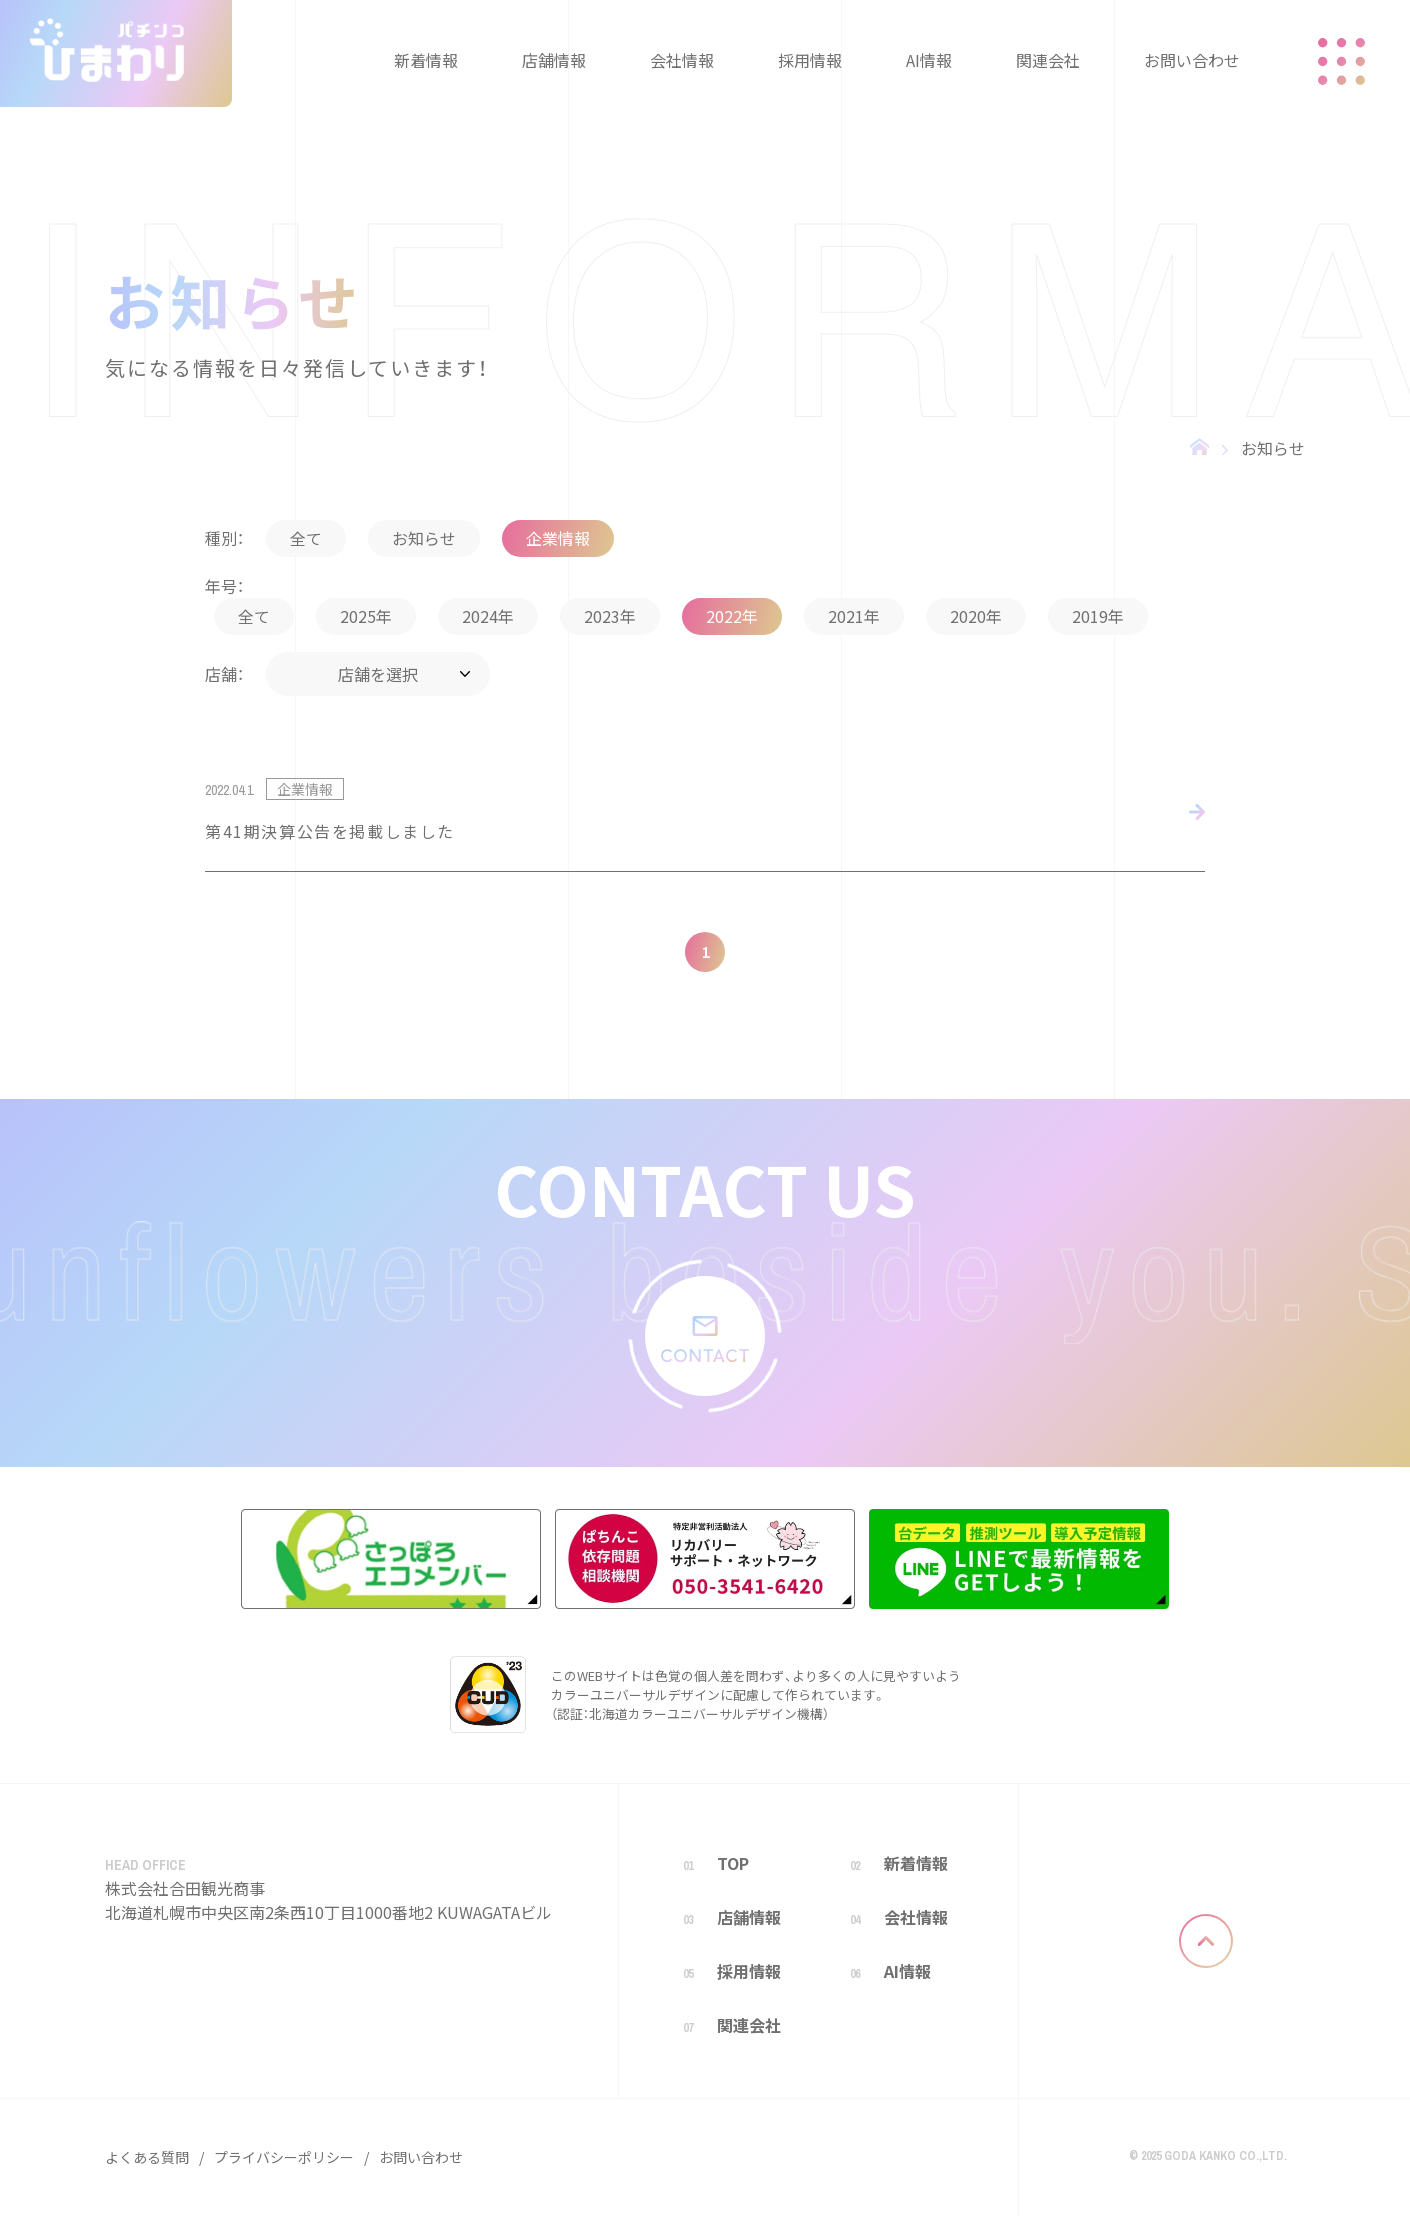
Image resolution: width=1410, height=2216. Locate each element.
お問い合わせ (421, 2157)
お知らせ (1273, 448)
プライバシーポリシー (284, 2157)
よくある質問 (147, 2157)
